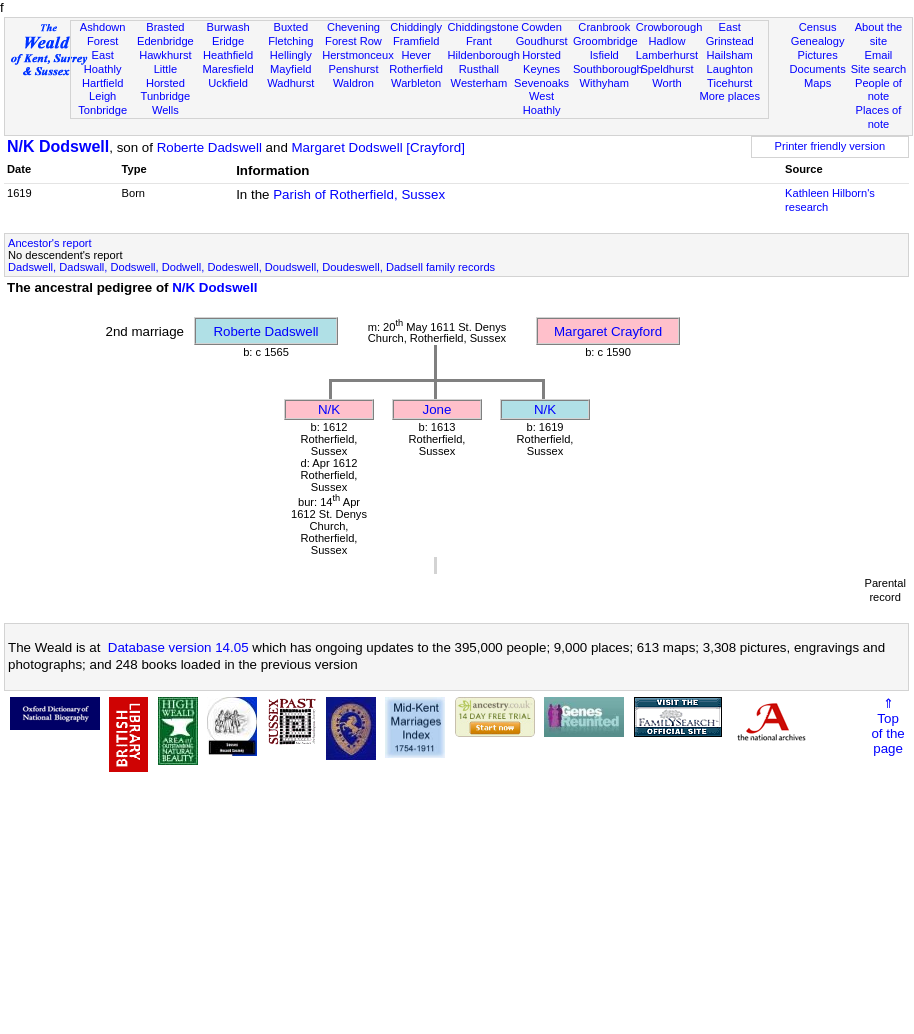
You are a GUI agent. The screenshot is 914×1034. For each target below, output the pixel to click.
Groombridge (605, 41)
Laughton (730, 69)
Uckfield (228, 83)
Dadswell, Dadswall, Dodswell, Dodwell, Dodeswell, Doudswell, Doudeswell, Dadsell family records (251, 267)
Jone (437, 409)
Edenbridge (165, 41)
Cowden (541, 27)
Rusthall (479, 69)
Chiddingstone (483, 27)
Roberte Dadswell (209, 147)
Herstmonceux (358, 55)
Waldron (353, 83)
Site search (879, 69)
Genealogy (818, 41)
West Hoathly (542, 103)
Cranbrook (604, 27)
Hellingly (291, 55)
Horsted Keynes (541, 62)
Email (879, 55)
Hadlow (666, 41)
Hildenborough (484, 55)
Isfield (604, 55)
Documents (818, 69)
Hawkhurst (165, 55)
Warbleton (416, 83)
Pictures (818, 55)
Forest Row (353, 41)
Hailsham (730, 55)
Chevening (353, 27)
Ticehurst (729, 83)
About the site (879, 34)
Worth (666, 83)
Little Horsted (165, 76)
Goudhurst (542, 41)
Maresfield (227, 69)
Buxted (290, 27)
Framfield (416, 41)
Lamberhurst (667, 55)
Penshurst (353, 69)
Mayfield (290, 69)
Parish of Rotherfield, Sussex (359, 194)
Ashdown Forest (103, 34)
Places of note (879, 117)
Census (818, 27)
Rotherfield (416, 69)
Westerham (479, 83)
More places (729, 96)
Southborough (608, 69)
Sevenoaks (541, 83)
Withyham (604, 83)
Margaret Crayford (608, 331)
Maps (817, 83)
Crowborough (669, 27)
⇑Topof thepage (887, 726)
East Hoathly (103, 62)
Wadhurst (290, 83)
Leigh (102, 96)
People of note (878, 90)
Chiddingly (416, 27)
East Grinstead (730, 34)
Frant (479, 41)
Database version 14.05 (178, 647)
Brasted (165, 27)
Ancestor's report (50, 243)
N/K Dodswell (58, 146)
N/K (329, 409)
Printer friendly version (830, 146)
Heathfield (228, 55)
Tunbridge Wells (166, 103)
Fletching (290, 41)
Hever (416, 55)
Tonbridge (102, 110)
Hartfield (102, 83)
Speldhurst (666, 69)
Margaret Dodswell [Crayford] (378, 147)
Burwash (227, 27)
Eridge (228, 41)
